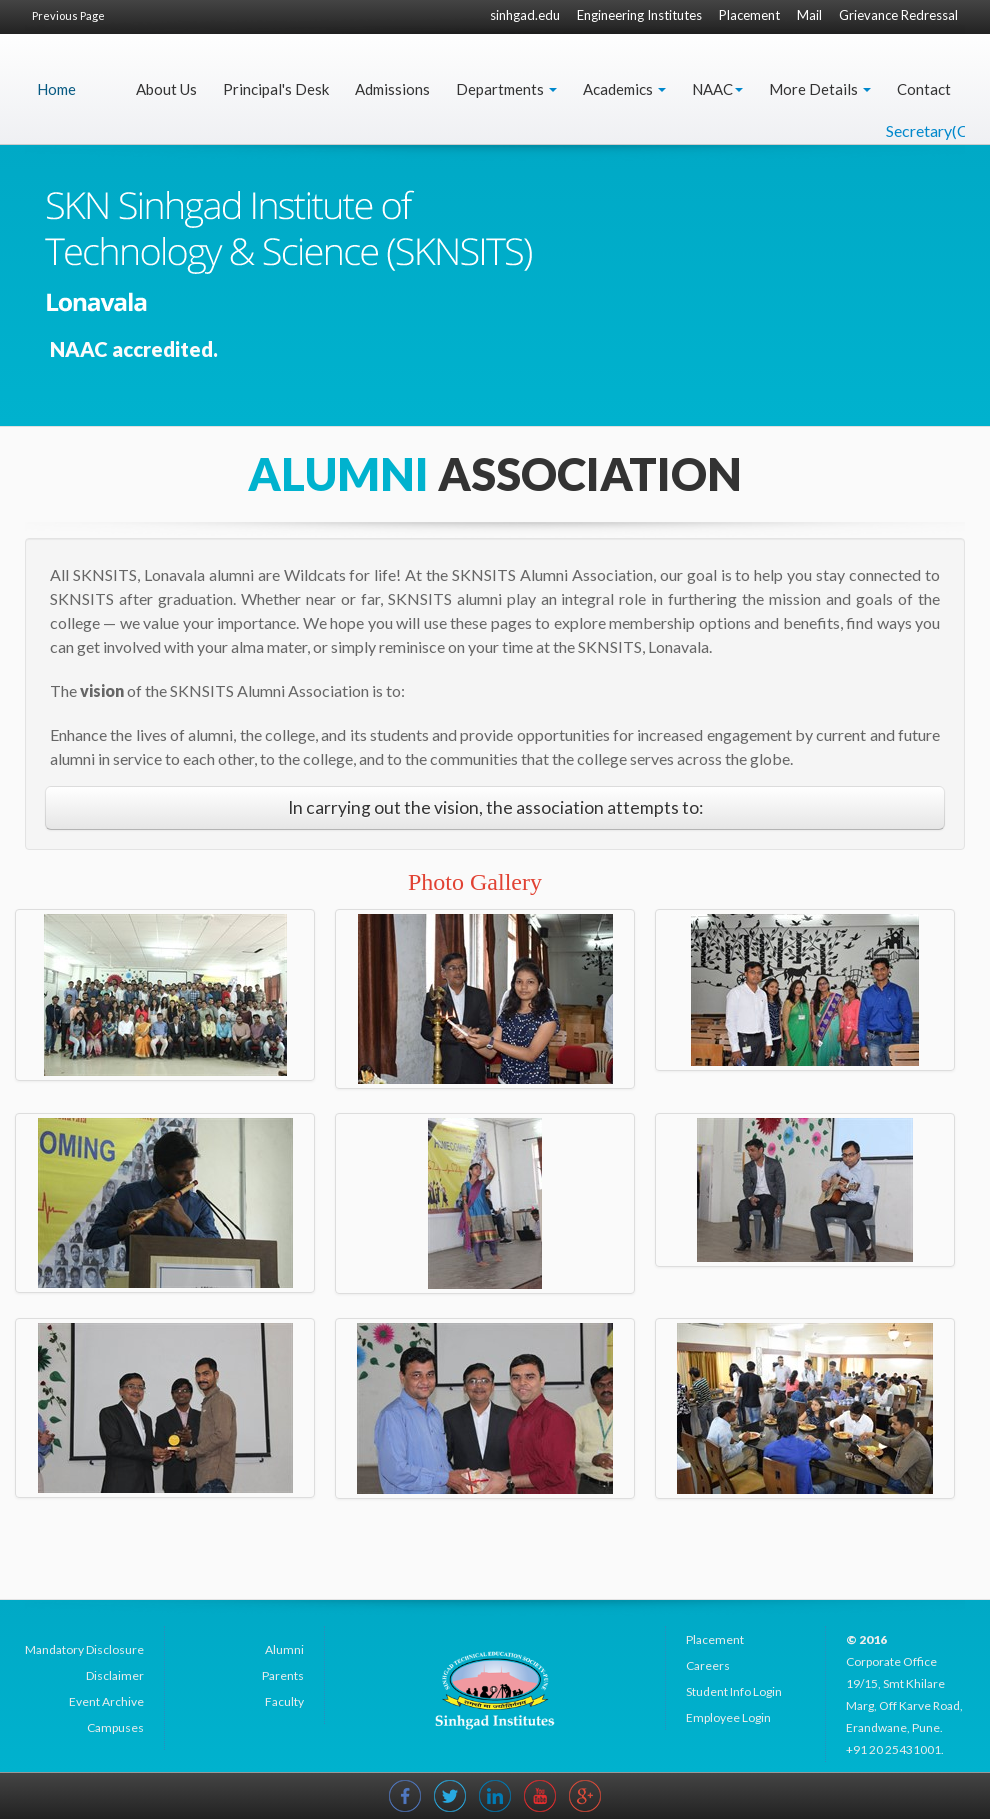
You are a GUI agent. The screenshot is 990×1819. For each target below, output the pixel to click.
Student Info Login (734, 1691)
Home (56, 89)
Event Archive (106, 1701)
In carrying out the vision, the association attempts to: (495, 807)
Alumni (284, 1649)
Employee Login (728, 1717)
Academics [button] (624, 89)
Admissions (392, 89)
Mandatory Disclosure (84, 1649)
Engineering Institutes (639, 15)
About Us (166, 89)
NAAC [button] (717, 89)
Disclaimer (115, 1675)
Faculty (284, 1701)
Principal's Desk (276, 89)
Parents (283, 1675)
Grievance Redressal (898, 15)
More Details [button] (820, 89)
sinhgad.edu (525, 15)
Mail (809, 15)
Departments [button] (506, 89)
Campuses (115, 1727)
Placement (749, 15)
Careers (708, 1665)
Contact (924, 89)
